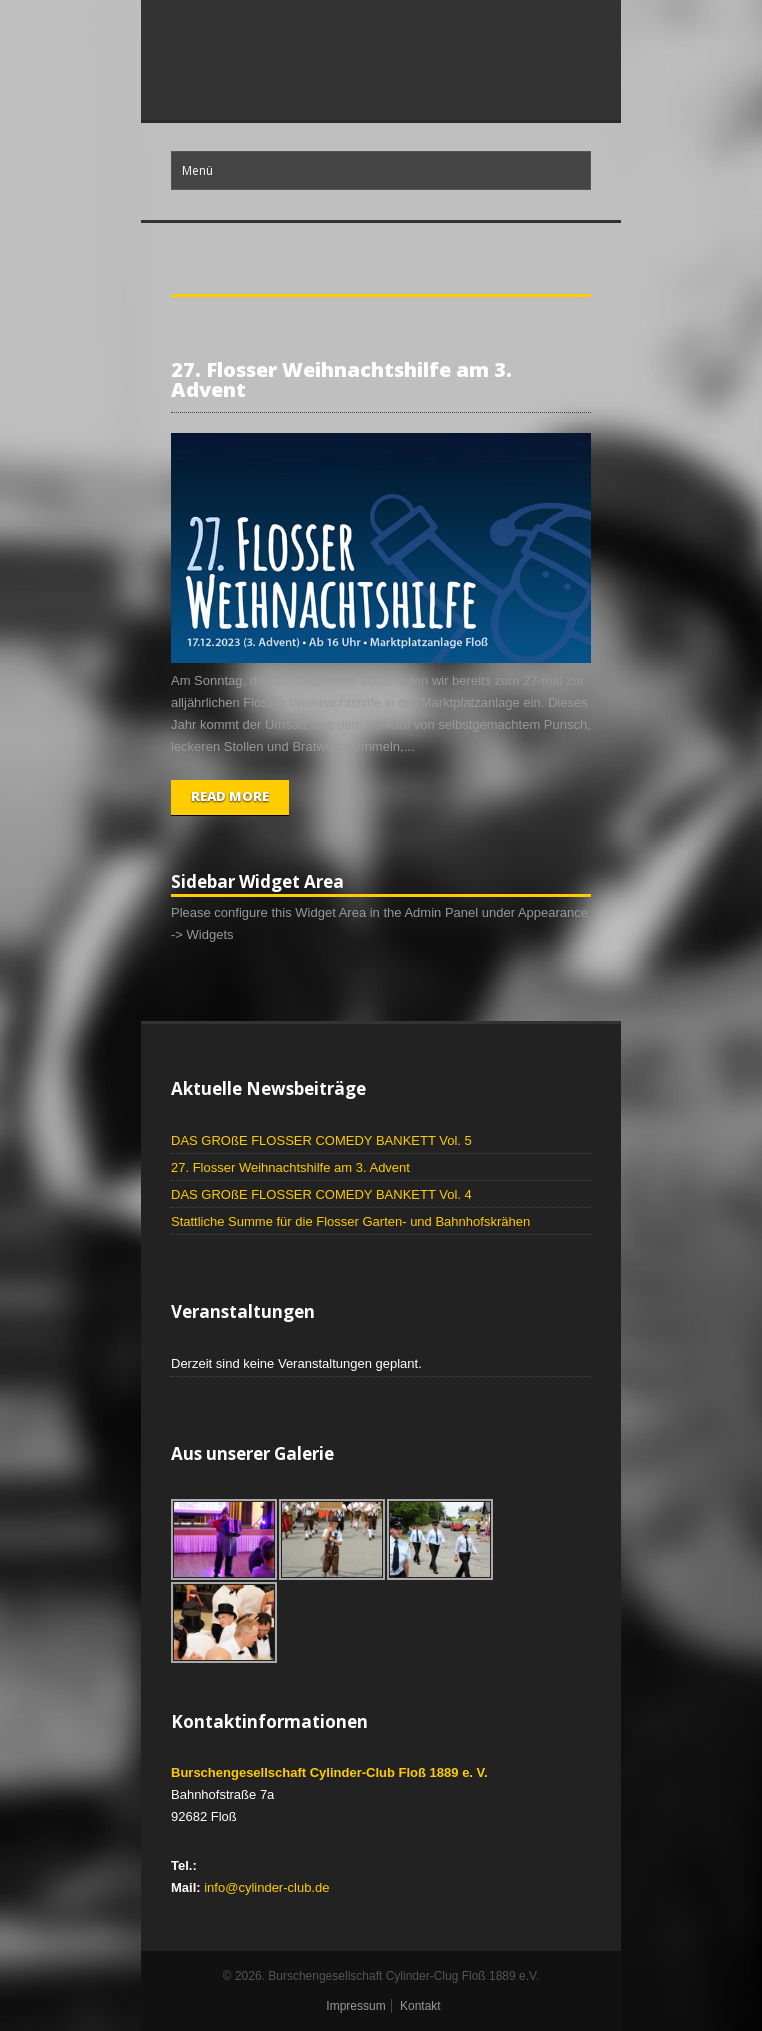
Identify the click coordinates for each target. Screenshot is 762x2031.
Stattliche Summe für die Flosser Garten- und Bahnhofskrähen (350, 1221)
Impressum (355, 2006)
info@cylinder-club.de (266, 1887)
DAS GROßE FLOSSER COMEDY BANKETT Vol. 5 (321, 1140)
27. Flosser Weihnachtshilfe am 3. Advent (341, 379)
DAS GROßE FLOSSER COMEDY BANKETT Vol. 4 (321, 1194)
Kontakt (420, 2006)
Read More (230, 796)
